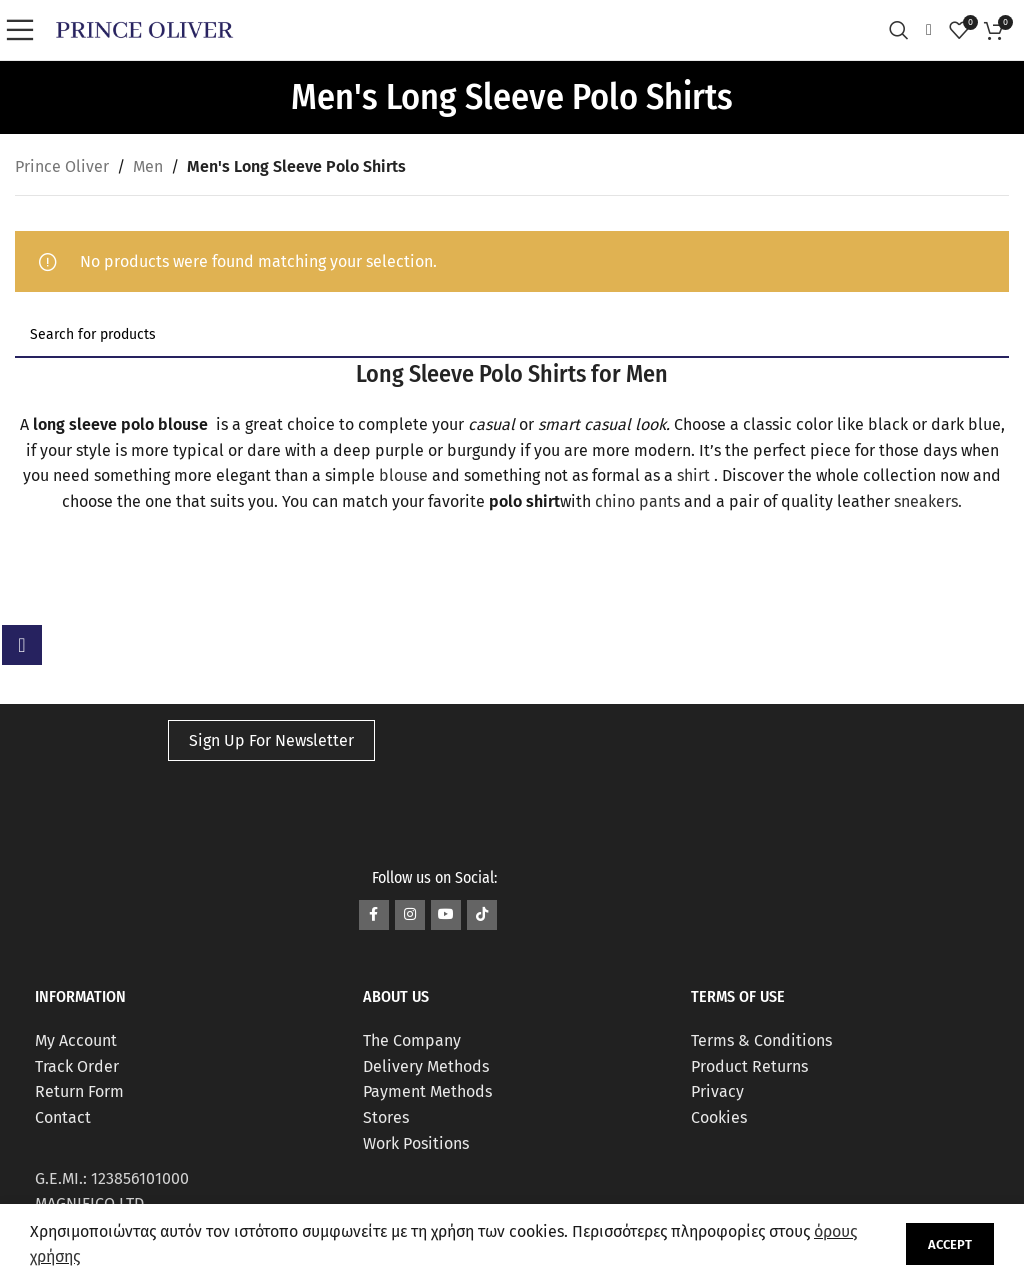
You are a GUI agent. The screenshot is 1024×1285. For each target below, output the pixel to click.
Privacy (717, 1091)
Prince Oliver (62, 166)
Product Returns (749, 1066)
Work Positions (416, 1143)
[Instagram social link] (410, 915)
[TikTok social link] (482, 915)
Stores (386, 1117)
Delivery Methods (426, 1066)
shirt (695, 475)
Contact (63, 1117)
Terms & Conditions (761, 1040)
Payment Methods (427, 1091)
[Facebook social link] (374, 915)
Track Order (77, 1066)
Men (148, 166)
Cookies (719, 1117)
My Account (76, 1040)
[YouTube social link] (446, 915)
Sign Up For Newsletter (271, 740)
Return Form (79, 1091)
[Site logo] (144, 28)
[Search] (904, 30)
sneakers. (928, 501)
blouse (405, 475)
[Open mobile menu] (25, 30)
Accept (950, 1244)
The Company (412, 1040)
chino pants (637, 501)
